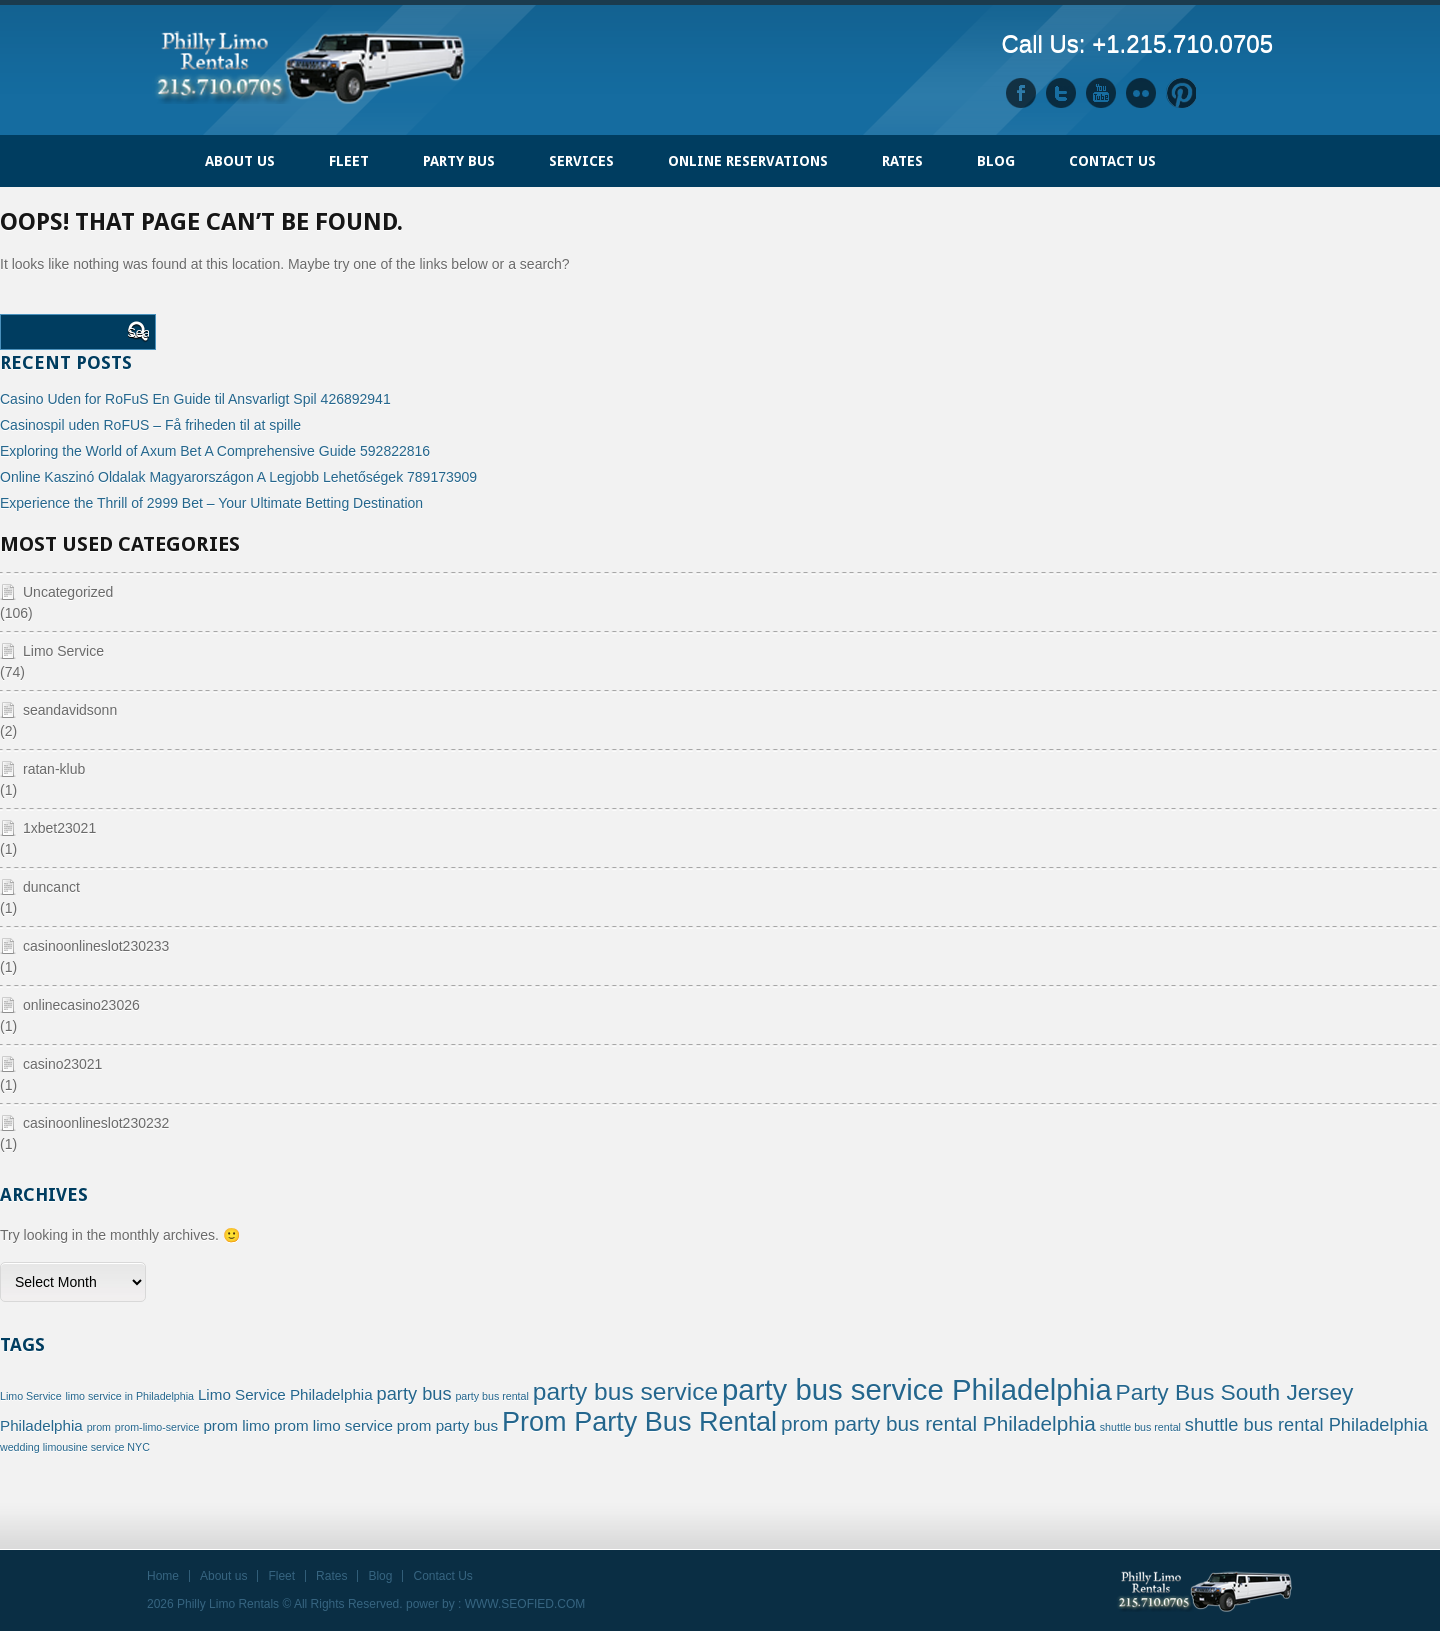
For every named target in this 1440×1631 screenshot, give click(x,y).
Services (581, 161)
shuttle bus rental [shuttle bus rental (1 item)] (1140, 1427)
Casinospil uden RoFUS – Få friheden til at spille (150, 425)
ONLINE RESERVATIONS (748, 161)
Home (162, 150)
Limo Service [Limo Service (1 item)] (31, 1396)
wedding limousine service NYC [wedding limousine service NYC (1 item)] (75, 1447)
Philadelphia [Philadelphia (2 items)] (41, 1425)
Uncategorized (68, 592)
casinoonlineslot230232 (96, 1123)
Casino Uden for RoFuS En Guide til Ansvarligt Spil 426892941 (195, 399)
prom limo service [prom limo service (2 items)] (333, 1425)
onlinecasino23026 (81, 1005)
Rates (902, 161)
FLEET (349, 161)
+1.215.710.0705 (1182, 43)
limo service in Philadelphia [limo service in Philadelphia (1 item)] (129, 1396)
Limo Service (63, 651)
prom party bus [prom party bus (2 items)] (447, 1425)
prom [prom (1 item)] (99, 1427)
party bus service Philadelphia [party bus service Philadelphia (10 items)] (917, 1389)
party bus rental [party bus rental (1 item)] (491, 1396)
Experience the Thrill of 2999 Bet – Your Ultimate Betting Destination (211, 503)
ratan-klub (54, 769)
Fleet (281, 1576)
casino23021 (62, 1064)
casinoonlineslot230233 (96, 946)
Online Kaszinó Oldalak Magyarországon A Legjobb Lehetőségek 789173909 (238, 477)
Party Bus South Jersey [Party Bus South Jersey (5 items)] (1235, 1392)
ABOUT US (240, 161)
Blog (996, 161)
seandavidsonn (70, 710)
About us (223, 1576)
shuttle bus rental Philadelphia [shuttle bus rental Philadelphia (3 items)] (1306, 1424)
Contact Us (1112, 161)
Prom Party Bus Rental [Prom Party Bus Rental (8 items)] (639, 1422)
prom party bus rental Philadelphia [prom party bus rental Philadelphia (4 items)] (938, 1423)
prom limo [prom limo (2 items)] (236, 1425)
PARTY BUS (459, 161)
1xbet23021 (59, 828)
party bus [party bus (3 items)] (414, 1393)
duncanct (51, 887)
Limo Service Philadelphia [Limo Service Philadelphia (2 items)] (285, 1394)
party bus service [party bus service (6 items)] (625, 1391)
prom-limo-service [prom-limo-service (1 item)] (157, 1427)
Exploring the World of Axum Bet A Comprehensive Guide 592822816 (215, 451)
